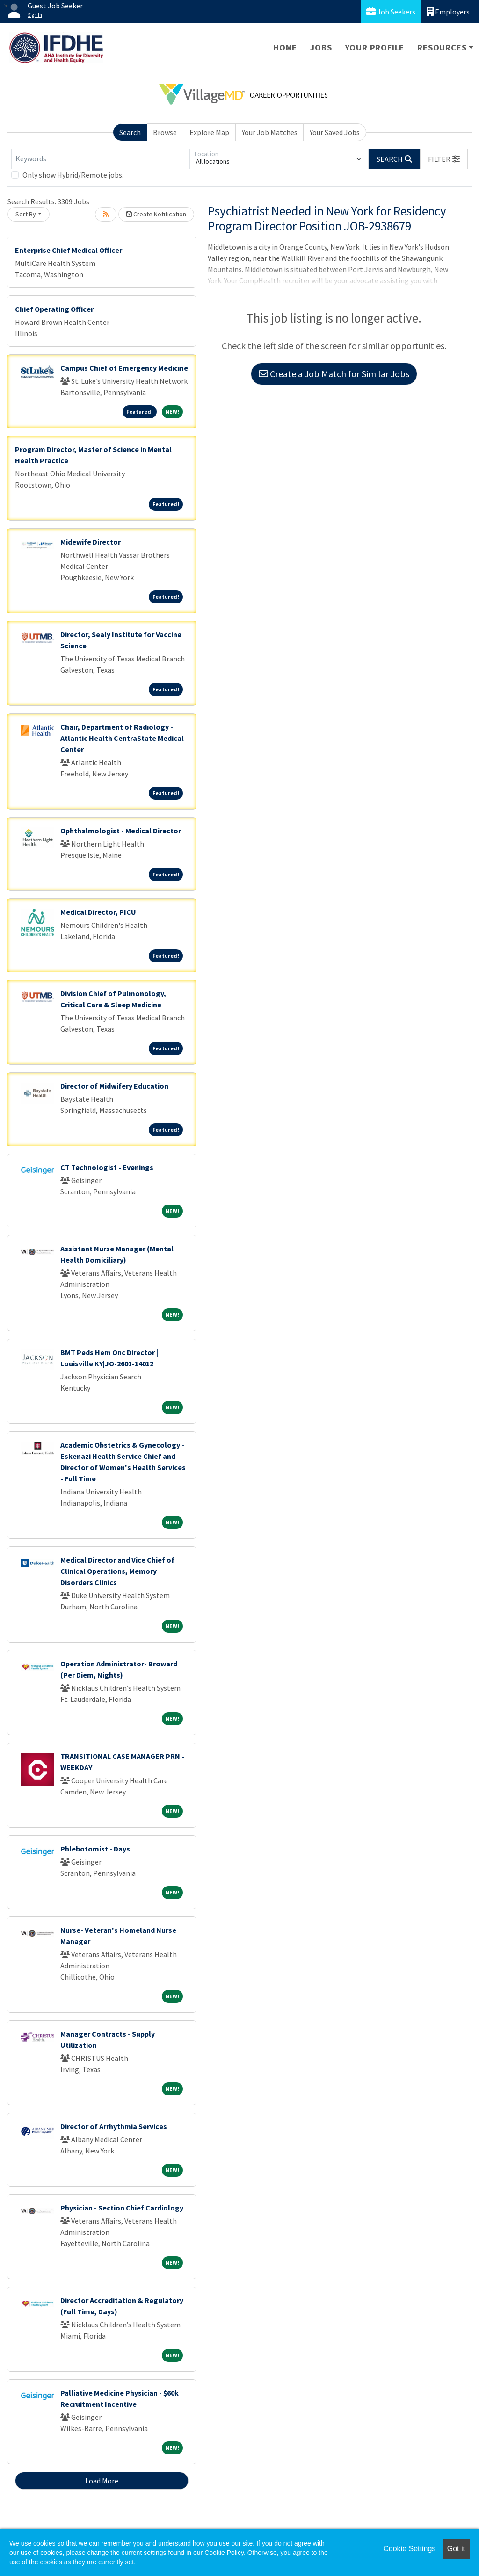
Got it (456, 2549)
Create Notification (156, 214)
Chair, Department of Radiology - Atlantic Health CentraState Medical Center (122, 738)
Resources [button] (441, 47)
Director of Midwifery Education (114, 1086)
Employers (448, 11)
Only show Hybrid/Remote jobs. (72, 174)
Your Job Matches (270, 132)
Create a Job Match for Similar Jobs (334, 374)
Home (285, 47)
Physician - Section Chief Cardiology (121, 2207)
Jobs (321, 47)
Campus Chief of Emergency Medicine (124, 368)
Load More (101, 2480)
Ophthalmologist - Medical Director (120, 830)
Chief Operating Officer (54, 309)
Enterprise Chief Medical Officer (68, 250)
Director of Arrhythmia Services (113, 2126)
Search (130, 132)
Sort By (25, 214)
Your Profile (375, 47)
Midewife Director (90, 541)
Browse (165, 132)
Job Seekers (390, 11)
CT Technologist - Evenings (106, 1167)
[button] (444, 159)
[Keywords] (100, 159)
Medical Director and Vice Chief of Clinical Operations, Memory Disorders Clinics (117, 1571)
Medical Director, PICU (98, 912)
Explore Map (209, 132)
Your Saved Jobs (335, 132)
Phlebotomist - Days (95, 1848)
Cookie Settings (409, 2549)
